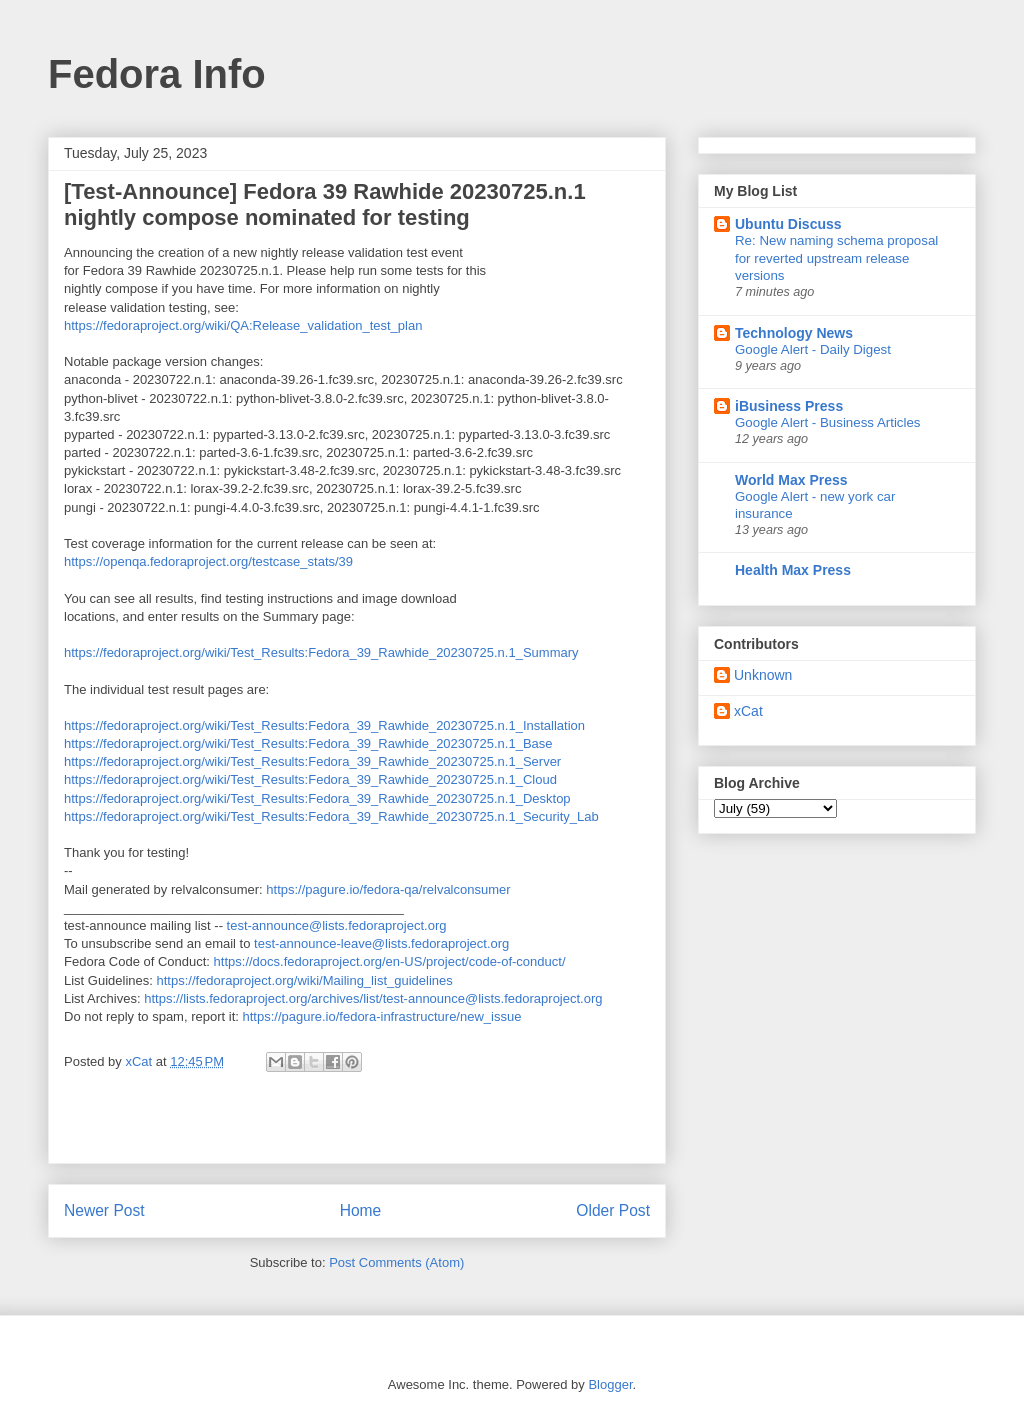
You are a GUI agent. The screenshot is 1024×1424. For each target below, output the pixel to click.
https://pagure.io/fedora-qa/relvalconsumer (388, 889)
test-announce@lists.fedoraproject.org (337, 925)
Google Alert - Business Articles (828, 422)
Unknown (763, 675)
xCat (748, 711)
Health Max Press (793, 570)
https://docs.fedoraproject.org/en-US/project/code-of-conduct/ (390, 961)
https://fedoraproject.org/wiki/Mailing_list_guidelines (305, 980)
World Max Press (791, 480)
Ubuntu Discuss (788, 224)
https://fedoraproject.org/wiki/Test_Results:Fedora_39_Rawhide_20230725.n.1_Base (308, 743)
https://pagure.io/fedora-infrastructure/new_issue (381, 1016)
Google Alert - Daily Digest (813, 349)
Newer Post (104, 1210)
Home (361, 1210)
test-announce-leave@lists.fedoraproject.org (381, 943)
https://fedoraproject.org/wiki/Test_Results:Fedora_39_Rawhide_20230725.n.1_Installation (324, 725)
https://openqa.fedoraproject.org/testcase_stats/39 (208, 561)
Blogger (610, 1384)
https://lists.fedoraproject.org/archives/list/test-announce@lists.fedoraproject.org (373, 998)
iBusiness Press (789, 406)
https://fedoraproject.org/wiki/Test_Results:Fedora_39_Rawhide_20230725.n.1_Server (312, 761)
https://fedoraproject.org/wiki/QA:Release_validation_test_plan (243, 325)
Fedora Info (157, 74)
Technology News (794, 333)
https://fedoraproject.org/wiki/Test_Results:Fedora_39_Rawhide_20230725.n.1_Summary (321, 652)
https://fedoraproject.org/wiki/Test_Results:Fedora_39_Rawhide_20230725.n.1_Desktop (317, 798)
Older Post (613, 1210)
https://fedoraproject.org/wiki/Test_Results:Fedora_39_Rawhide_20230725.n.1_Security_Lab (331, 816)
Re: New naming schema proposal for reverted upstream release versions (836, 258)
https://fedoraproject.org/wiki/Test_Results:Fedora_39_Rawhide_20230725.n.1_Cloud (310, 779)
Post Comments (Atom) (396, 1262)
